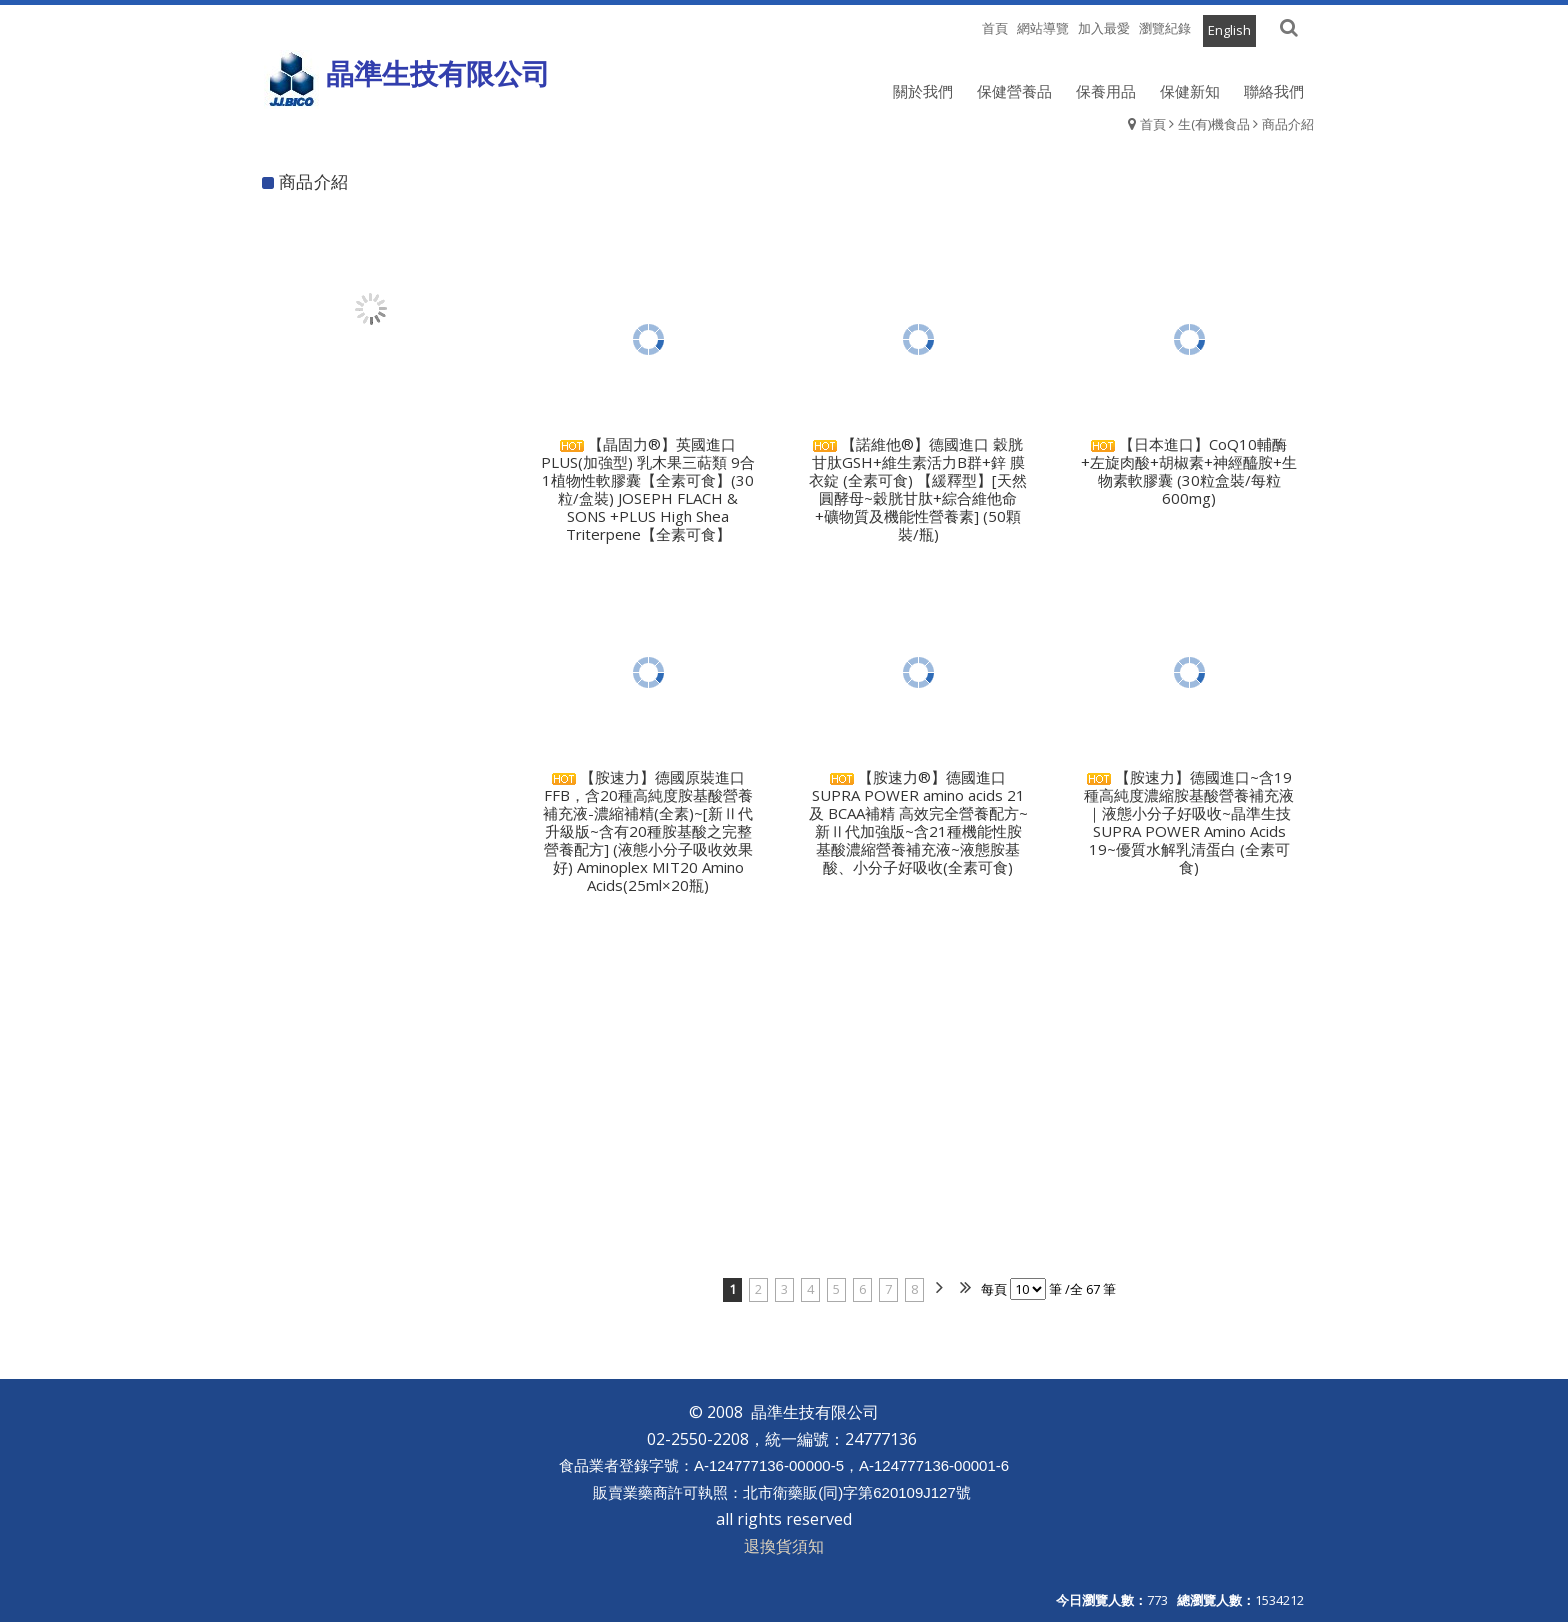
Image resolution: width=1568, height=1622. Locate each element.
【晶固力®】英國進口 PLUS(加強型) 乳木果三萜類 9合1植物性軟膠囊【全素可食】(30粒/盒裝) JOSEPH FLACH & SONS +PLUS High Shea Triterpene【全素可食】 (648, 489)
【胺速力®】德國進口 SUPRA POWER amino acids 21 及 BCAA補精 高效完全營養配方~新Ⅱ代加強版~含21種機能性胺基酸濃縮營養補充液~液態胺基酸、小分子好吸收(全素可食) (918, 822)
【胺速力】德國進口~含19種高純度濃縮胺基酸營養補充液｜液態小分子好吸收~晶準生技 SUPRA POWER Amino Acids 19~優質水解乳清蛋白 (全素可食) (1189, 822)
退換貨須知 (784, 1546)
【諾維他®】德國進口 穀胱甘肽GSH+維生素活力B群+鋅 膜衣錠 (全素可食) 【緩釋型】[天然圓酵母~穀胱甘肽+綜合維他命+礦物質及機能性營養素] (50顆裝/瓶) (918, 489)
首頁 (1153, 124)
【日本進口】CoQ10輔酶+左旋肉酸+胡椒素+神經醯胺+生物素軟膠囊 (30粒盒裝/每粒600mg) (1189, 471)
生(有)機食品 (1214, 124)
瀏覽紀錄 (1165, 28)
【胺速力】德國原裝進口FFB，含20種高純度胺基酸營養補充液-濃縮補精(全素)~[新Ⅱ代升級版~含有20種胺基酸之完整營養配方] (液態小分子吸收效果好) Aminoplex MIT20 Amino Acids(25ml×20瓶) (648, 831)
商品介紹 (1288, 124)
